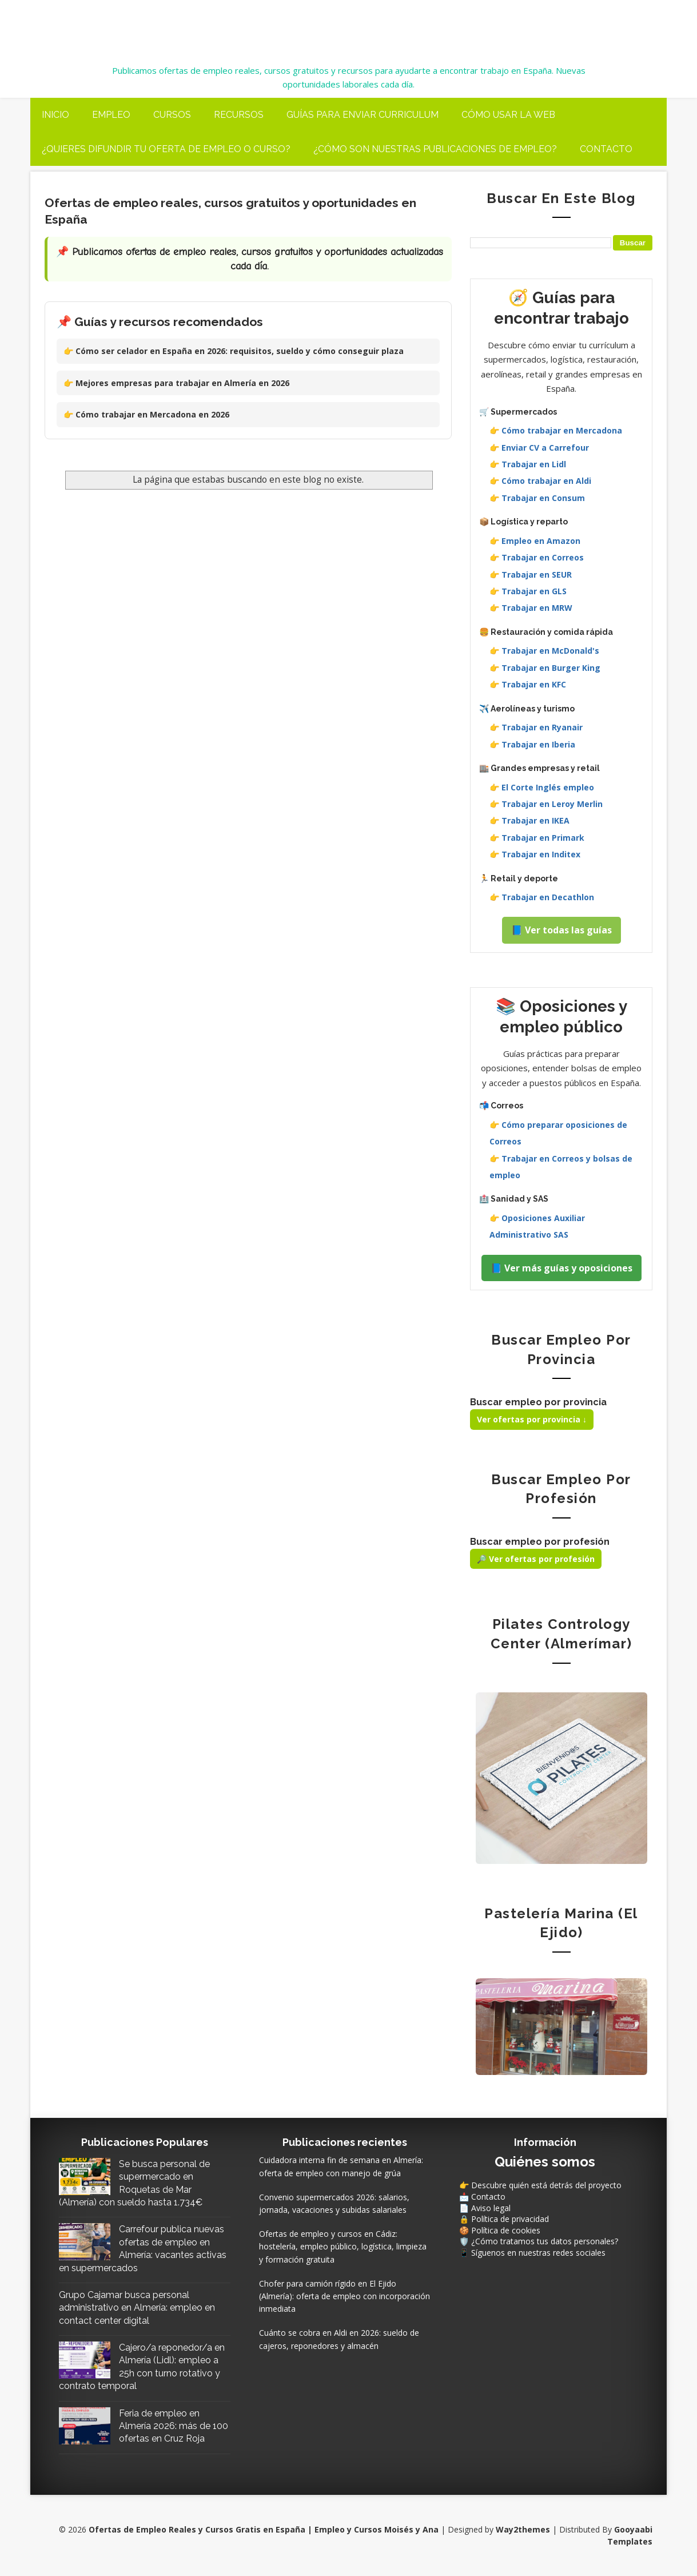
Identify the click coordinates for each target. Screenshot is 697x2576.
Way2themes (523, 2529)
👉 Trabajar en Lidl (527, 464)
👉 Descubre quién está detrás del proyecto (540, 2185)
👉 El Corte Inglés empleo (541, 787)
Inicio (55, 114)
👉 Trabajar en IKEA (529, 820)
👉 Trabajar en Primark (536, 837)
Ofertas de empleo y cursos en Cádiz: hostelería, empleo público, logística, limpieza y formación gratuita (343, 2246)
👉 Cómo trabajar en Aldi (540, 480)
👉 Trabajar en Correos (536, 557)
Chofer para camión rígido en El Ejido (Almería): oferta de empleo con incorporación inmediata (344, 2296)
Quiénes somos (545, 2161)
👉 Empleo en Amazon (534, 540)
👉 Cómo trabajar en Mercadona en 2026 (146, 414)
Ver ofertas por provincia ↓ (532, 1419)
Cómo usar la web (508, 114)
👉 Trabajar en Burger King (544, 667)
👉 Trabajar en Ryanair (536, 727)
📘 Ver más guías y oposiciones (561, 1268)
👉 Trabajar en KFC (527, 684)
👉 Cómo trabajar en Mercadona (555, 430)
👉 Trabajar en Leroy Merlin (546, 803)
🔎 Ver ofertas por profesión (536, 1558)
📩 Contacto (482, 2196)
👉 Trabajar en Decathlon (541, 897)
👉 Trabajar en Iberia (532, 744)
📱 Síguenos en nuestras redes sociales (532, 2252)
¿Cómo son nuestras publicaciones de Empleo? (435, 149)
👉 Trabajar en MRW (530, 607)
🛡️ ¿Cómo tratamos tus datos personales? (538, 2241)
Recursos (239, 114)
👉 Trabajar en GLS (528, 591)
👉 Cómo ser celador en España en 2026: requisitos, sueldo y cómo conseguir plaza (233, 350)
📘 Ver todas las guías (561, 930)
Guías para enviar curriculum (362, 114)
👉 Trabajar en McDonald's (544, 650)
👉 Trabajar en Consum (537, 497)
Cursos (172, 114)
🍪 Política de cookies (499, 2230)
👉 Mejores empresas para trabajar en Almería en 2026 (176, 382)
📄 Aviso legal (485, 2208)
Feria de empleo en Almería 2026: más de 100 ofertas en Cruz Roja (173, 2426)
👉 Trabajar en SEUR (530, 574)
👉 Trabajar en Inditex (534, 854)
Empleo (111, 114)
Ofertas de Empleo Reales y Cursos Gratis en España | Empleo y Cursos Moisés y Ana (313, 24)
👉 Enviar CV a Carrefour (539, 447)
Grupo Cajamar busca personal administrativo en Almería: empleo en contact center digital (137, 2307)
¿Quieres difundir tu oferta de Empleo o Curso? (166, 149)
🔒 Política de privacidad (504, 2218)
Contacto (606, 149)
